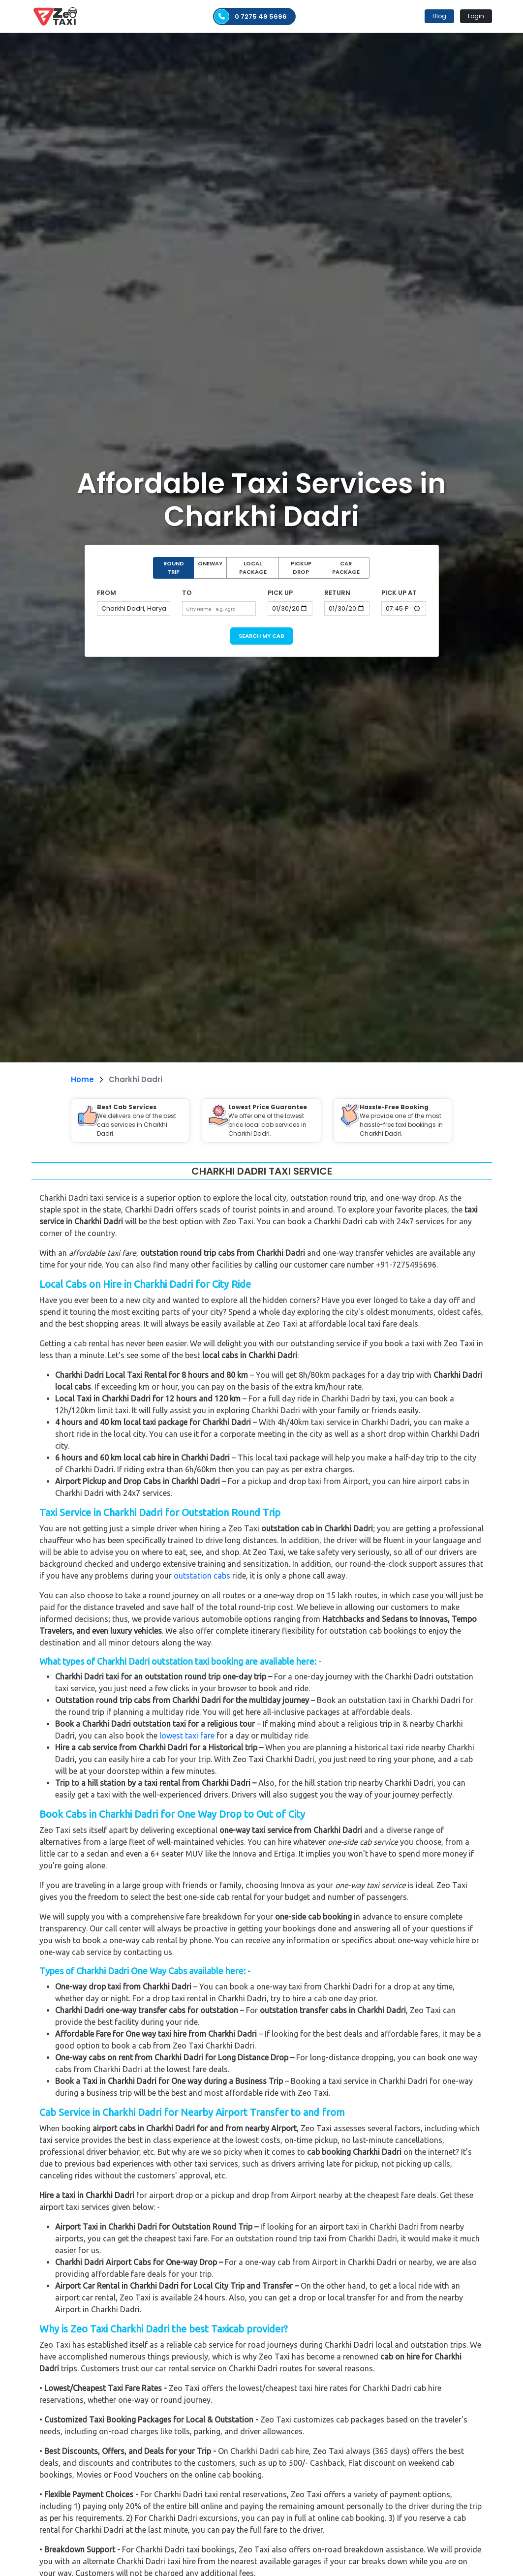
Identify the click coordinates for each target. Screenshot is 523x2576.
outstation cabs (202, 1575)
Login (476, 16)
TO (187, 593)
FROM (106, 593)
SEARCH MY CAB (261, 636)
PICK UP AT (399, 593)
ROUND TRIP (173, 567)
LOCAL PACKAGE (253, 567)
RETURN (337, 593)
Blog (439, 16)
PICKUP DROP (301, 567)
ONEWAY (210, 563)
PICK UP (280, 593)
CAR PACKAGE (346, 567)
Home (82, 1079)
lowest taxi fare (187, 1735)
